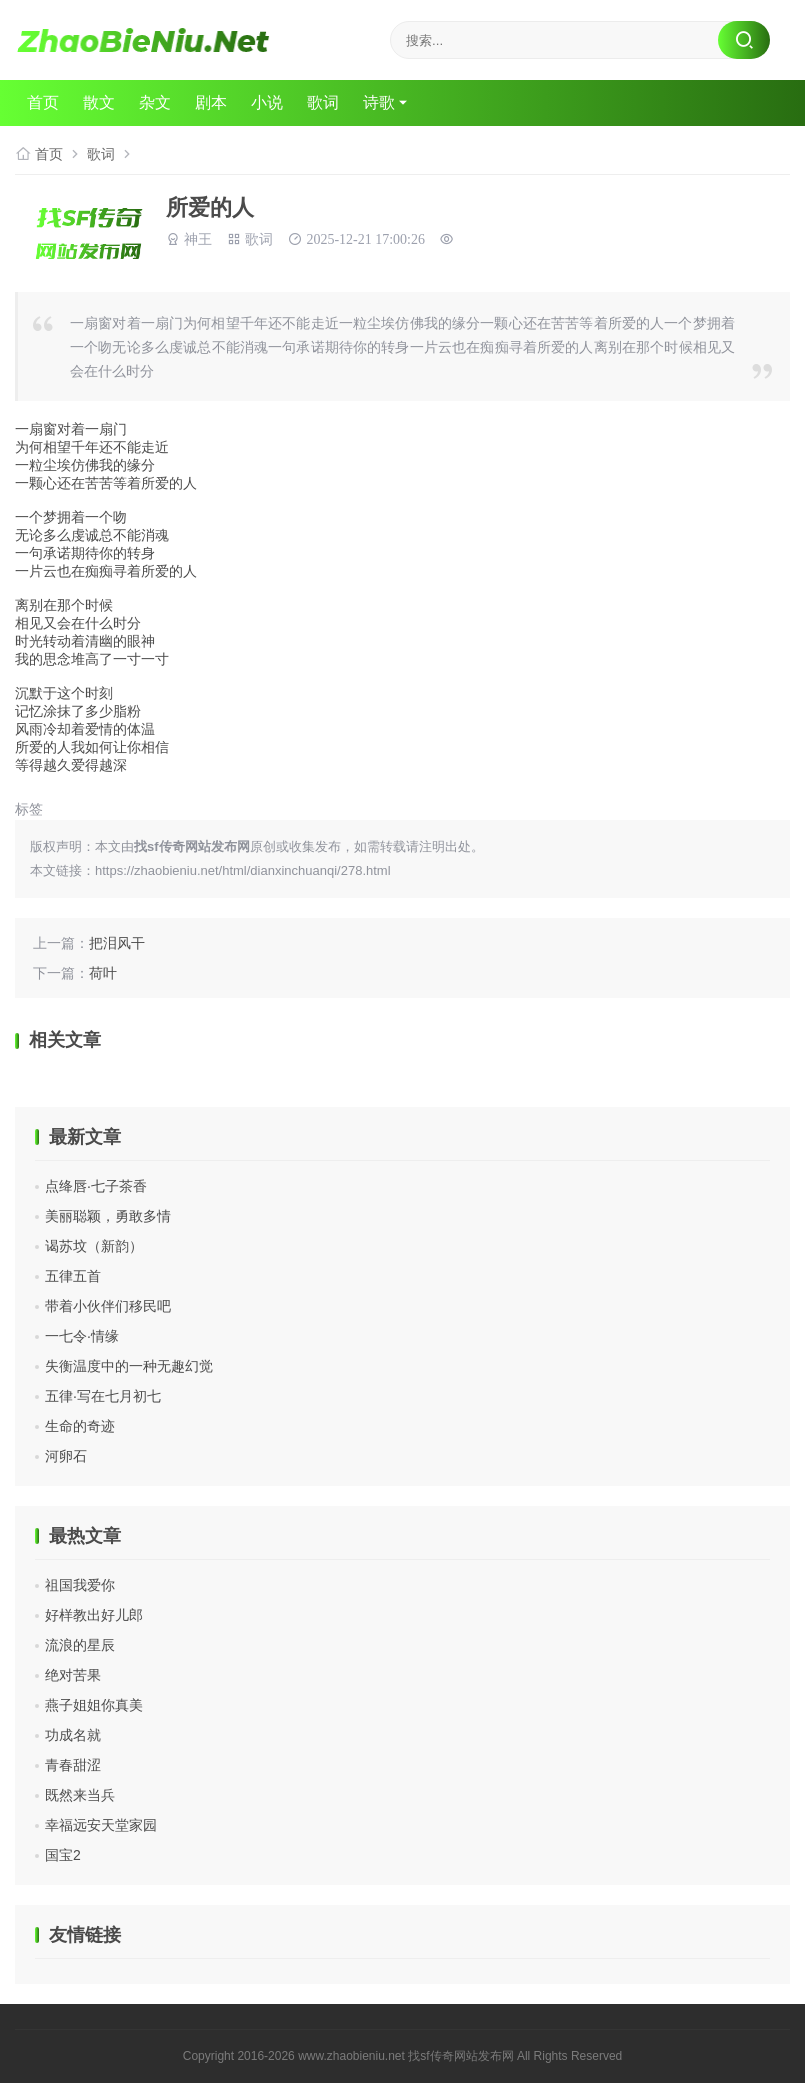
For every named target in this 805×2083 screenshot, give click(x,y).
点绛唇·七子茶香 (96, 1186)
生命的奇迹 (80, 1426)
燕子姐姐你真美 (94, 1705)
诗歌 (379, 102)
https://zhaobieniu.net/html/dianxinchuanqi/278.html (243, 870)
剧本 (211, 102)
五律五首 (73, 1276)
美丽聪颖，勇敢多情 (108, 1216)
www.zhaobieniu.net (351, 2056)
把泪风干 (117, 943)
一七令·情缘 (82, 1336)
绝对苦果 (73, 1675)
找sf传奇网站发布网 (460, 2056)
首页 (43, 102)
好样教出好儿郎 (94, 1615)
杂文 (155, 102)
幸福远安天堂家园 (101, 1825)
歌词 (323, 102)
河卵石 (66, 1456)
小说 (267, 102)
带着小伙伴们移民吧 (108, 1306)
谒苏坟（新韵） (94, 1246)
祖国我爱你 (80, 1585)
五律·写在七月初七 (103, 1396)
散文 (99, 102)
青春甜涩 (73, 1765)
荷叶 (103, 973)
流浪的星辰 (80, 1645)
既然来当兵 (80, 1795)
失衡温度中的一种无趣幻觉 (129, 1366)
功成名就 (73, 1735)
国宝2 (63, 1855)
